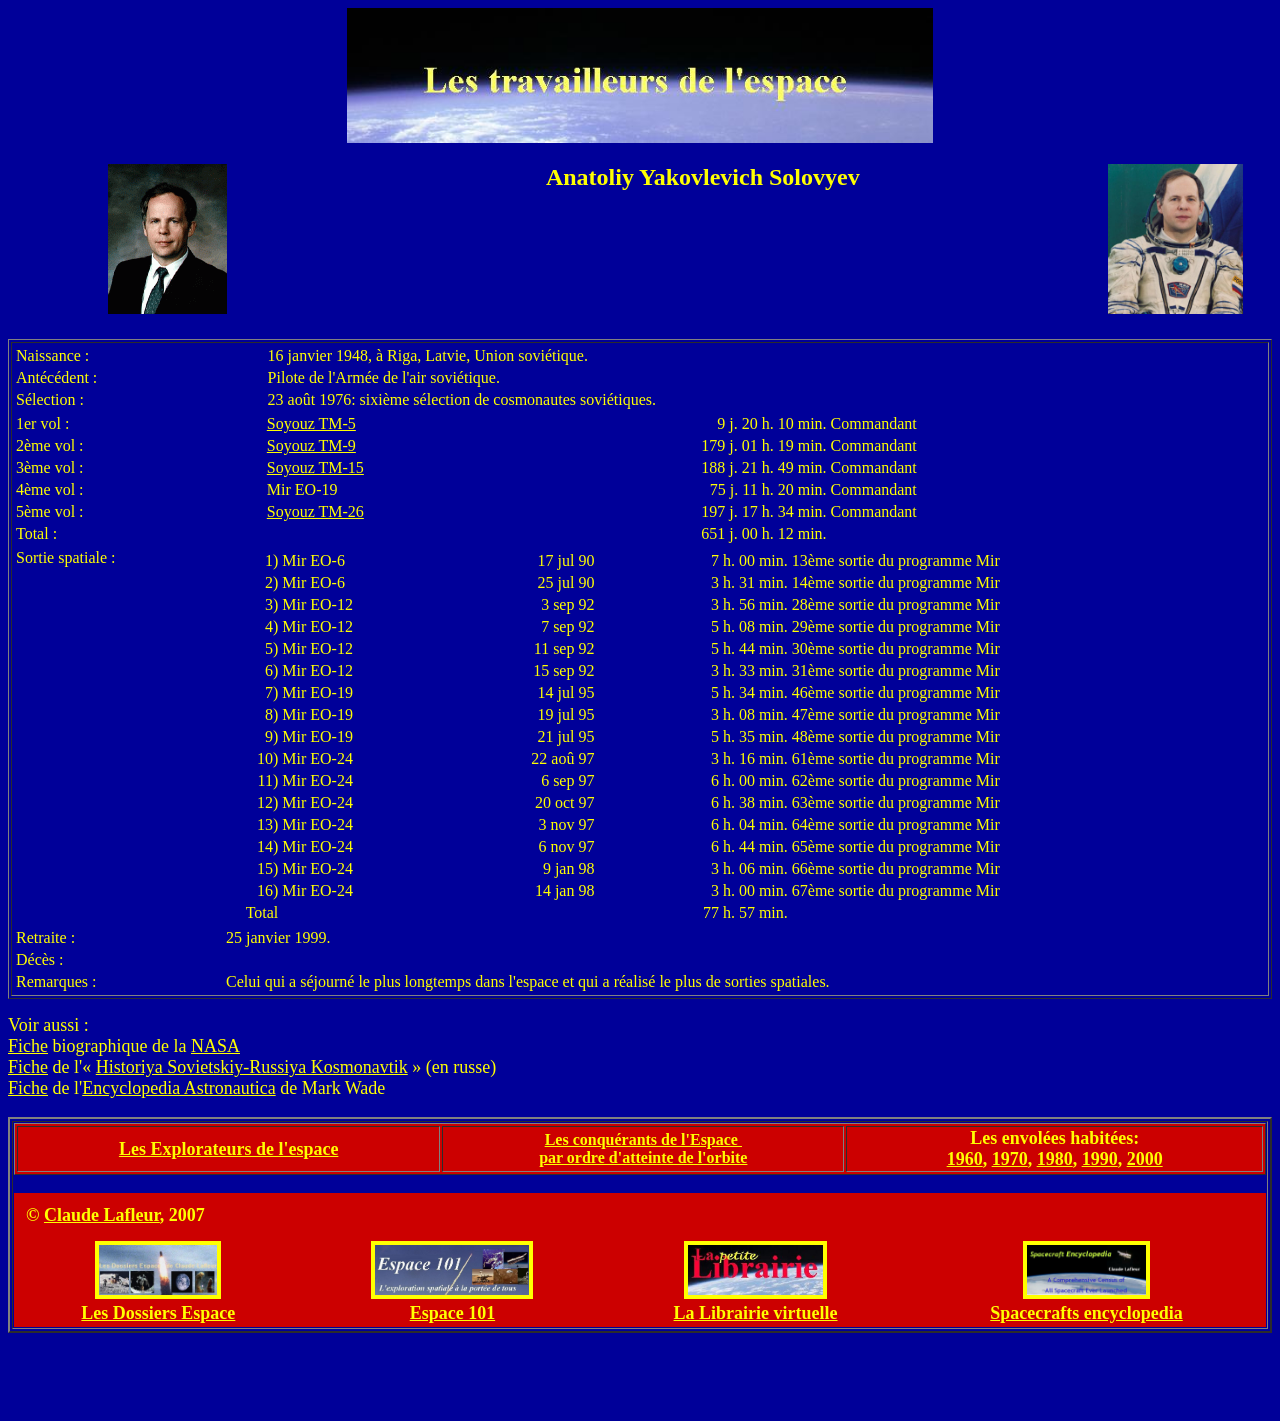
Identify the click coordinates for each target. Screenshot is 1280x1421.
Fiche (28, 1046)
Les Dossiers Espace (158, 1313)
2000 (1145, 1159)
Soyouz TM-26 (315, 511)
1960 (965, 1159)
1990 (1100, 1159)
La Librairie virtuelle (756, 1313)
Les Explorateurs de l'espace (228, 1149)
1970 (1010, 1159)
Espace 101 (453, 1313)
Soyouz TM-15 (315, 467)
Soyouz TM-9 (311, 445)
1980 (1055, 1159)
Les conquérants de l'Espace (643, 1139)
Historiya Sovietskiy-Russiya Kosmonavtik (252, 1067)
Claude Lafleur (102, 1215)
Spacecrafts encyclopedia (1086, 1313)
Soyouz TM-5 (311, 423)
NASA (215, 1046)
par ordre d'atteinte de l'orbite (643, 1157)
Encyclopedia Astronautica (178, 1088)
